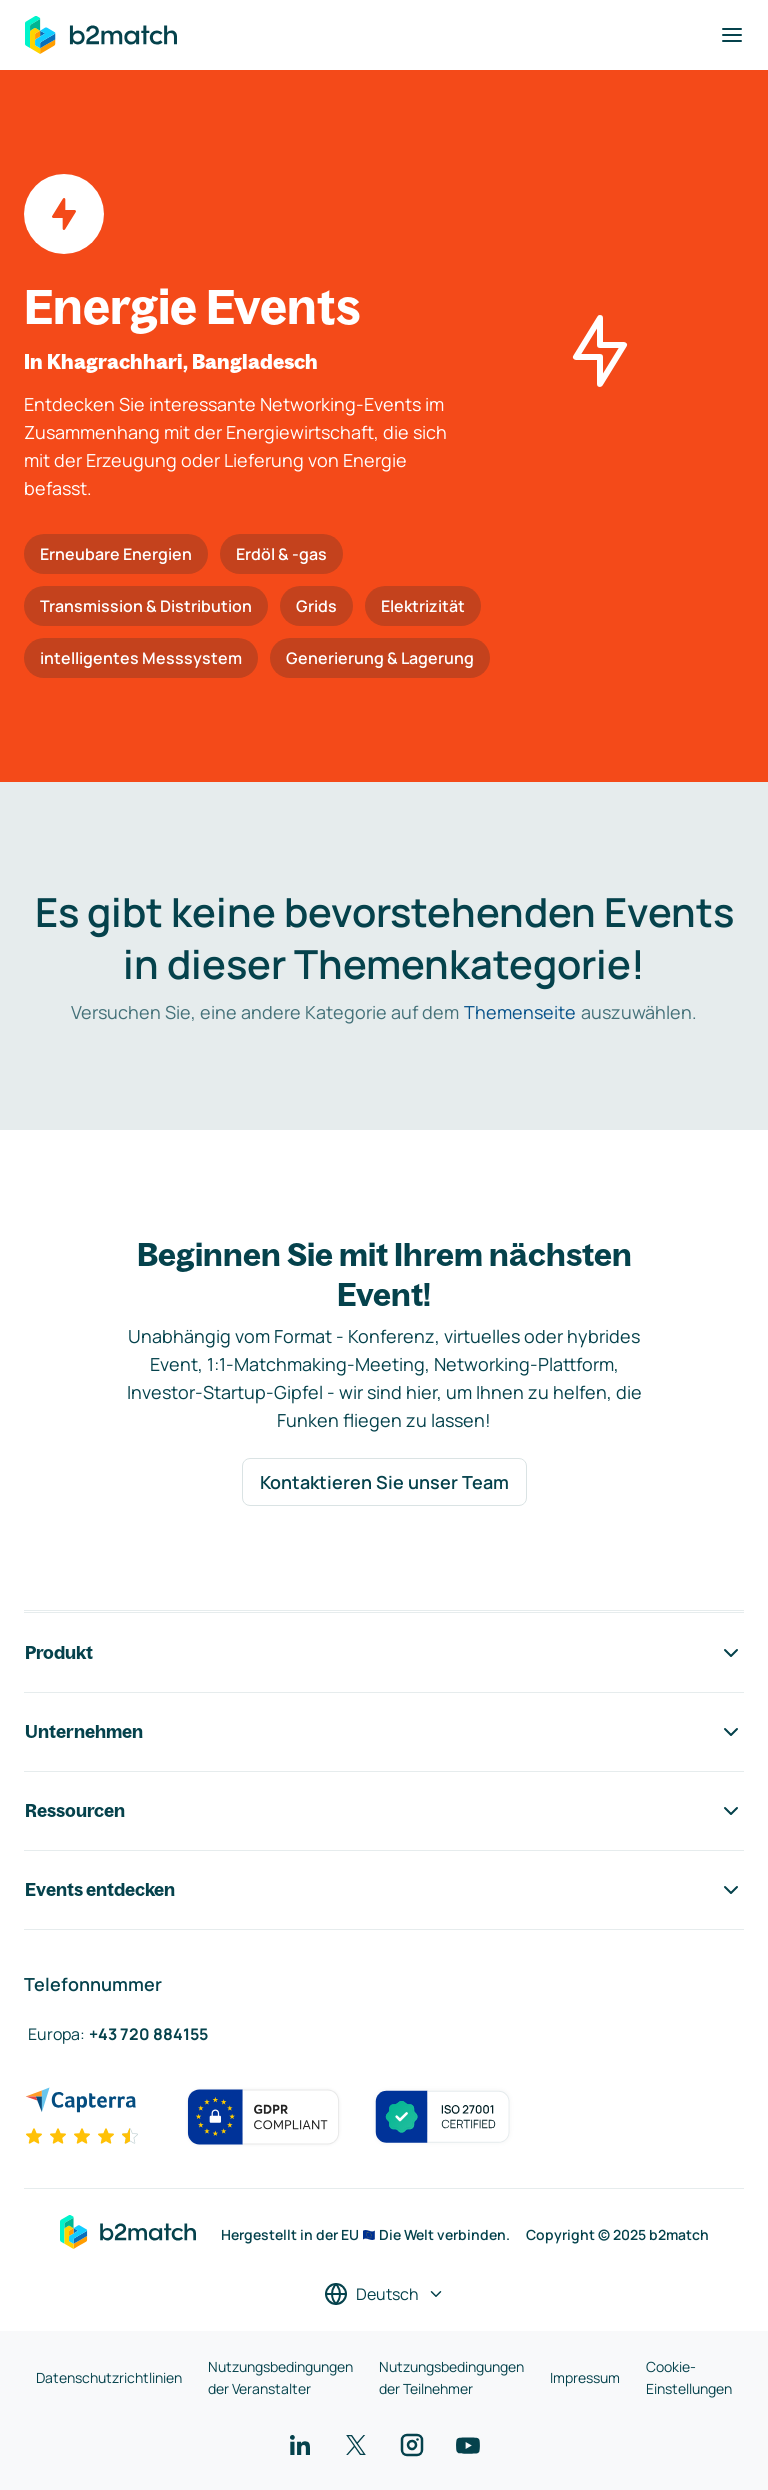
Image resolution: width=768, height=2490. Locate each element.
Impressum (585, 2377)
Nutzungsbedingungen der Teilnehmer (451, 2377)
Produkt (384, 1653)
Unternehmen (384, 1732)
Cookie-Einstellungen (689, 2377)
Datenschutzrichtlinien (109, 2377)
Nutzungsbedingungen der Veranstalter (280, 2377)
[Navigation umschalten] (732, 35)
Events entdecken (384, 1890)
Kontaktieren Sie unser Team (384, 1482)
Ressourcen (384, 1811)
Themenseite (520, 1012)
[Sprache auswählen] (384, 2294)
